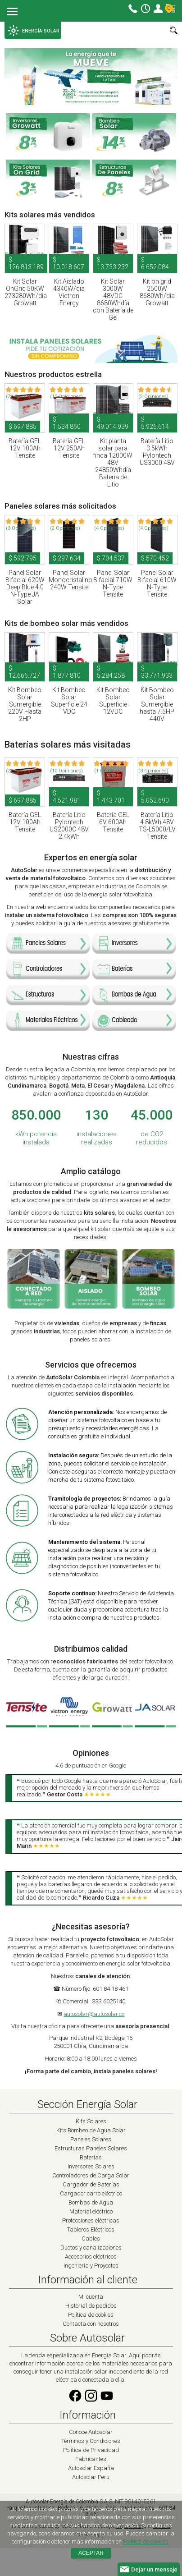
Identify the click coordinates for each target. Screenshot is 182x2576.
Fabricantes (90, 2459)
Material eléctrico (91, 2211)
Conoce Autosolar (91, 2432)
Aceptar (91, 2553)
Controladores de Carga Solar (90, 2175)
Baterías (91, 2157)
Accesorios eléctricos (91, 2256)
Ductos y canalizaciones (91, 2247)
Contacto (132, 8)
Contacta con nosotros (91, 2323)
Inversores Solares (91, 2166)
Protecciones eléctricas (90, 2220)
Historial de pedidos (91, 2305)
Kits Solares (91, 2121)
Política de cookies (91, 2314)
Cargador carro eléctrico (91, 2193)
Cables (91, 2238)
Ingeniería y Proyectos (91, 2265)
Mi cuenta (158, 8)
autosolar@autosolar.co (94, 2014)
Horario (145, 8)
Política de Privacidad (91, 2450)
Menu (12, 12)
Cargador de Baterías (91, 2184)
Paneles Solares (90, 2139)
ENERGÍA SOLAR (33, 30)
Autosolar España (91, 2468)
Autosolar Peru (90, 2477)
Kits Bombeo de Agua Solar (91, 2130)
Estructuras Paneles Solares (91, 2148)
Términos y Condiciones (90, 2441)
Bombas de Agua (90, 2202)
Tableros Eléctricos (90, 2229)
